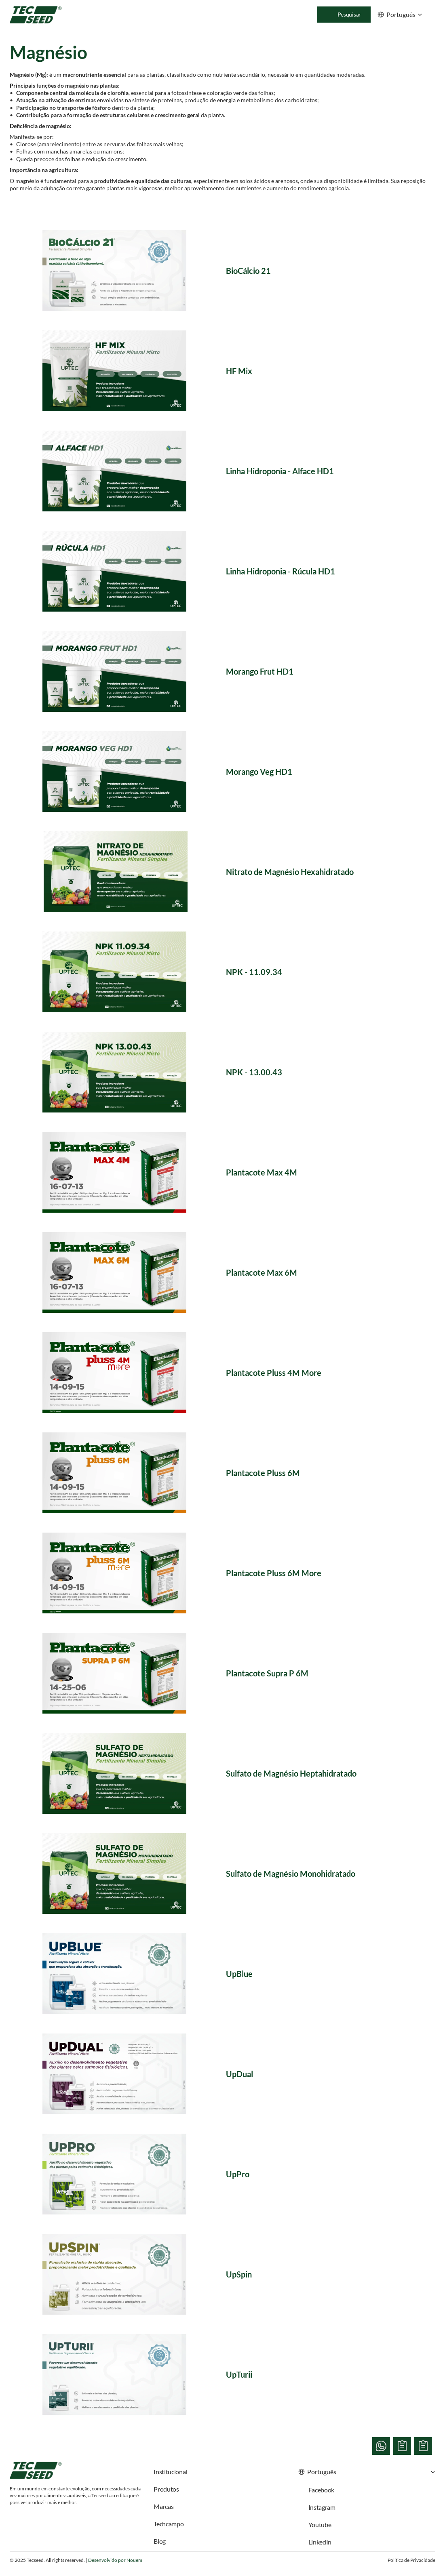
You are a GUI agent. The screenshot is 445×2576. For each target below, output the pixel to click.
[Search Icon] (344, 14)
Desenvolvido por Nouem (115, 2560)
